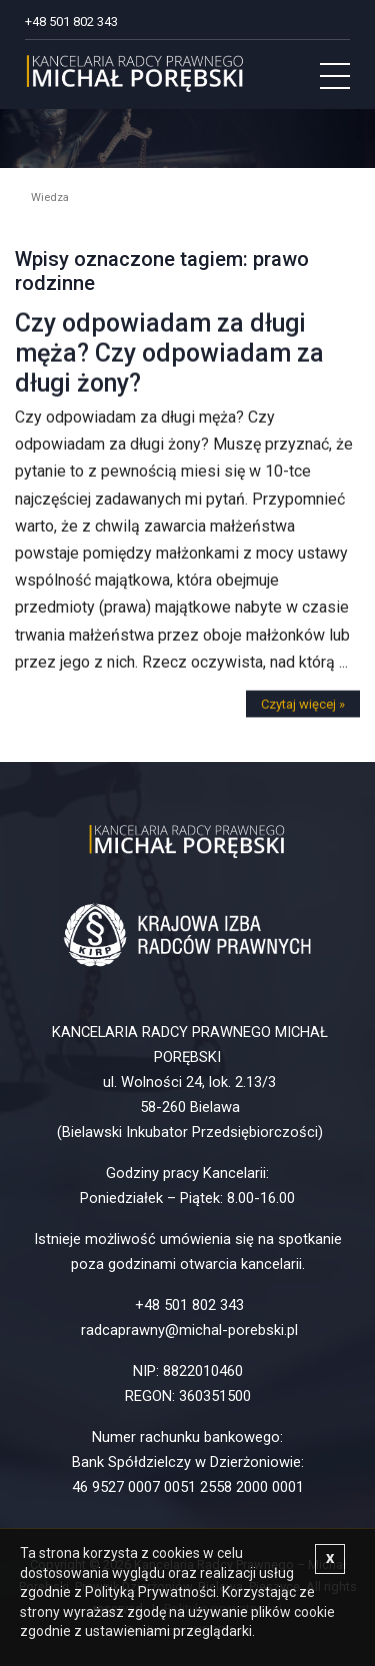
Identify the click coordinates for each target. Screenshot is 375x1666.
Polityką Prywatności (150, 1592)
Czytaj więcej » (303, 712)
